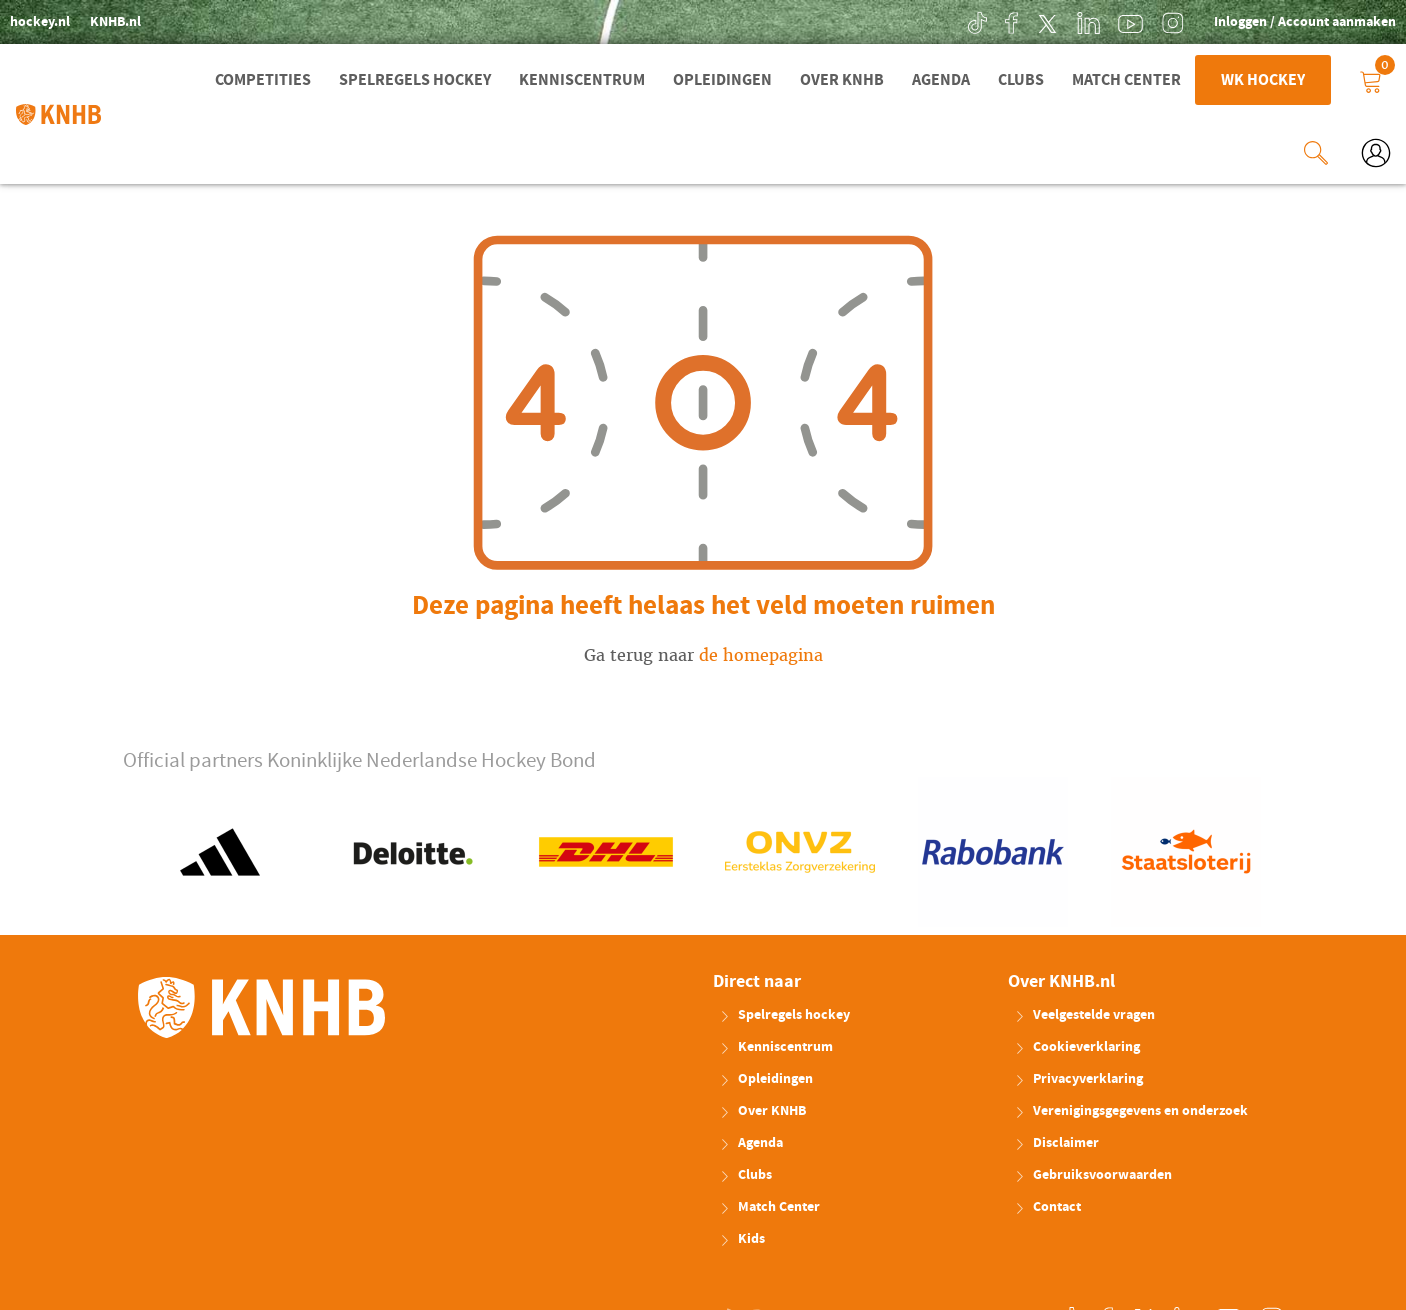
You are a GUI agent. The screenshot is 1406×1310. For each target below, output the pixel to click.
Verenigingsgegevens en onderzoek (1131, 1109)
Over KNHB (842, 80)
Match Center (1126, 80)
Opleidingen (722, 80)
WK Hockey (1263, 80)
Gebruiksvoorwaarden (1093, 1173)
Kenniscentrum (582, 80)
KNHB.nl (115, 22)
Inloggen (1242, 22)
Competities (263, 80)
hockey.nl (40, 22)
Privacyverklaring (1078, 1077)
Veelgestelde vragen (1084, 1013)
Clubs (1021, 80)
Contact (1047, 1205)
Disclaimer (1056, 1141)
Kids (742, 1237)
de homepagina (761, 653)
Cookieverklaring (1077, 1045)
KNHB (261, 1005)
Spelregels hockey (415, 80)
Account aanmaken (1337, 22)
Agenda (941, 80)
